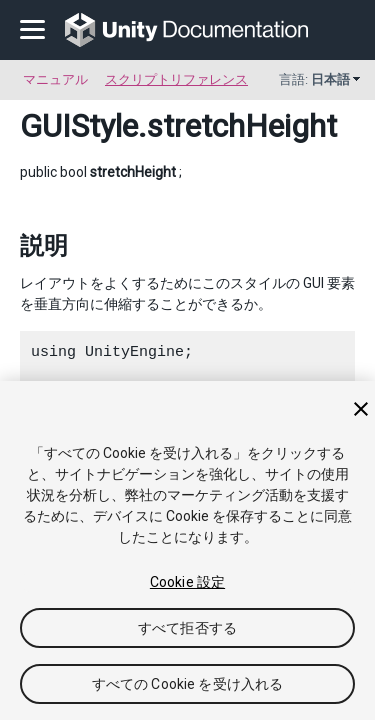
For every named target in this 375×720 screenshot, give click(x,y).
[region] (187, 550)
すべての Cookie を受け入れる (188, 684)
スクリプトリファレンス (176, 79)
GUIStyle (79, 126)
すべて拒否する (187, 628)
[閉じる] (361, 409)
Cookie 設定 (187, 582)
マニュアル (55, 79)
